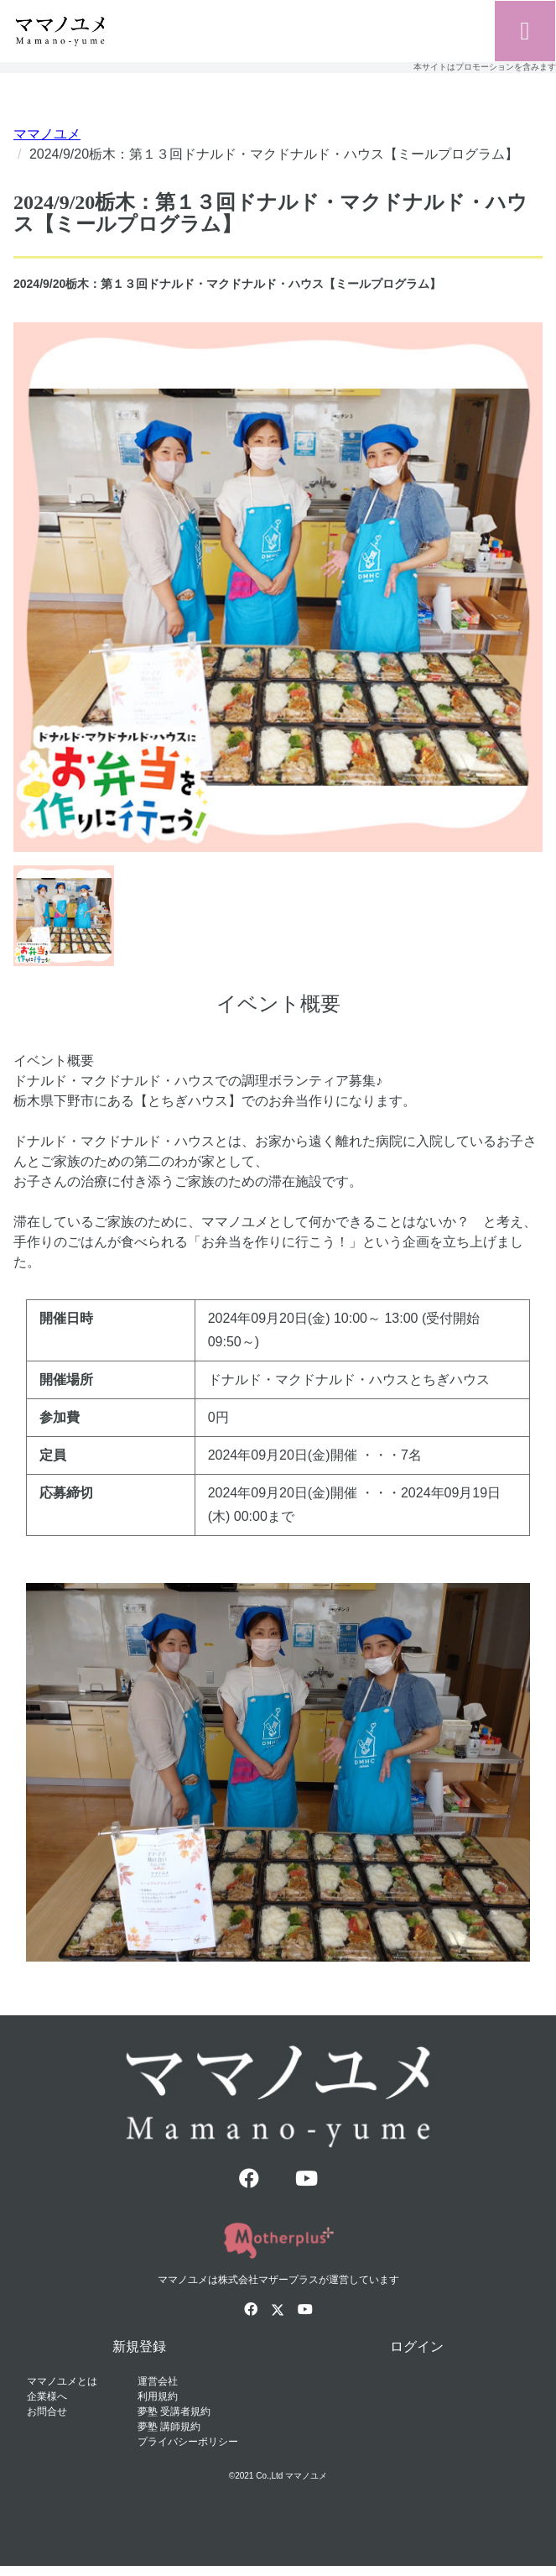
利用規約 (158, 2396)
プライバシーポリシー (188, 2442)
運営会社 (158, 2381)
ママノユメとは (62, 2381)
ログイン (417, 2346)
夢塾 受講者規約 (174, 2411)
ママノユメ (47, 134)
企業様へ (47, 2396)
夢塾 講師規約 (169, 2426)
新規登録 (139, 2346)
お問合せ (47, 2411)
